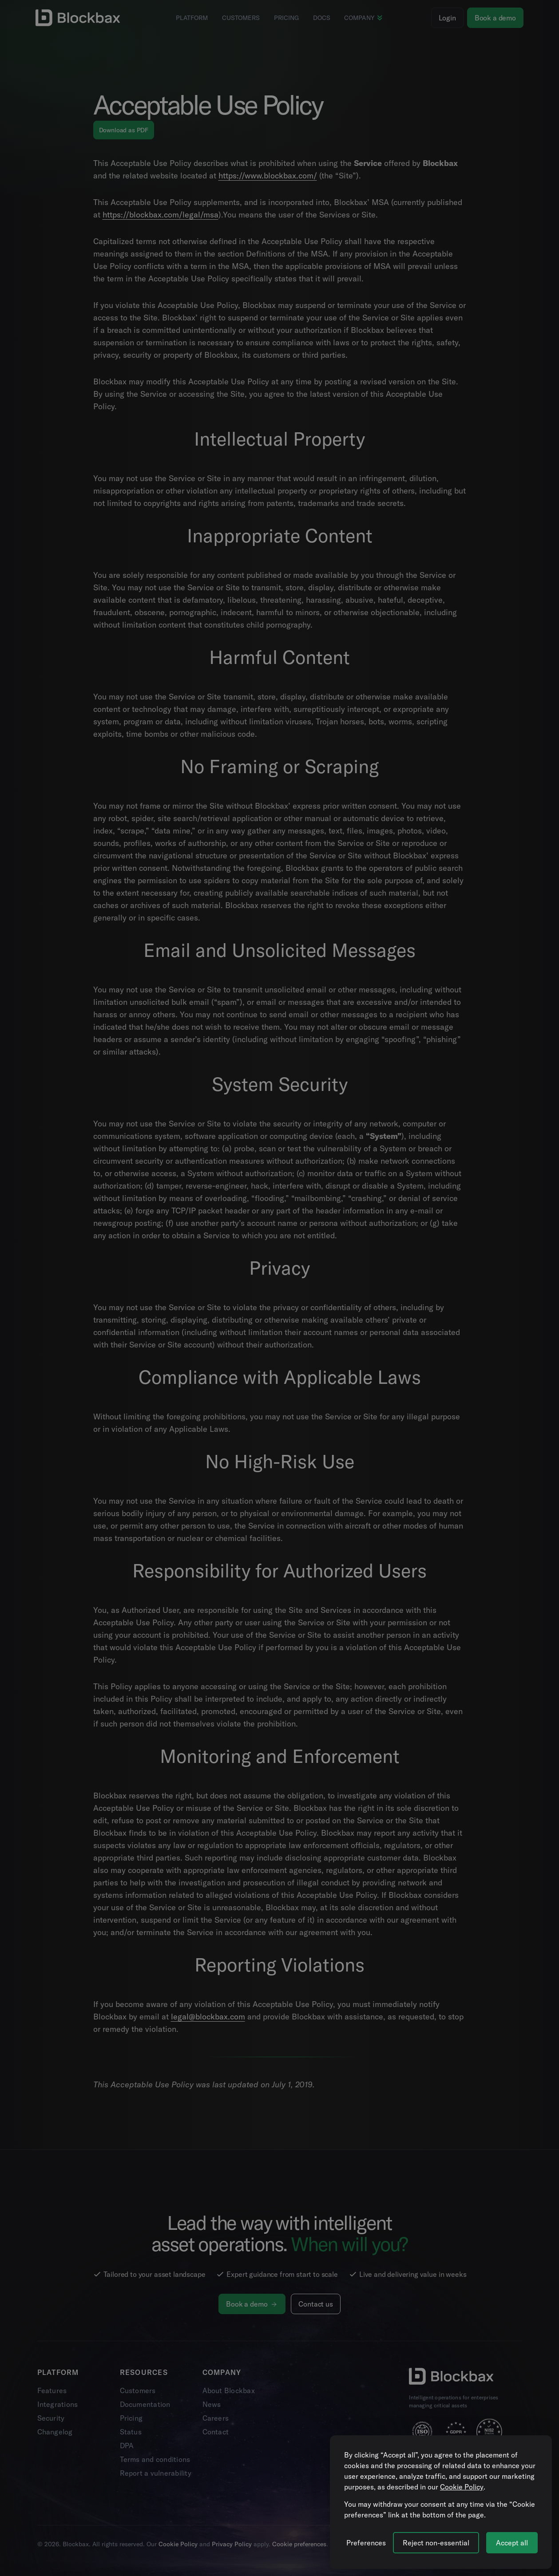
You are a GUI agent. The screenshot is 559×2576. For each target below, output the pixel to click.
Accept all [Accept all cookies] (512, 2542)
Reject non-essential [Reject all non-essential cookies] (436, 2542)
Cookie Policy (462, 2486)
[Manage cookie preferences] (366, 2543)
